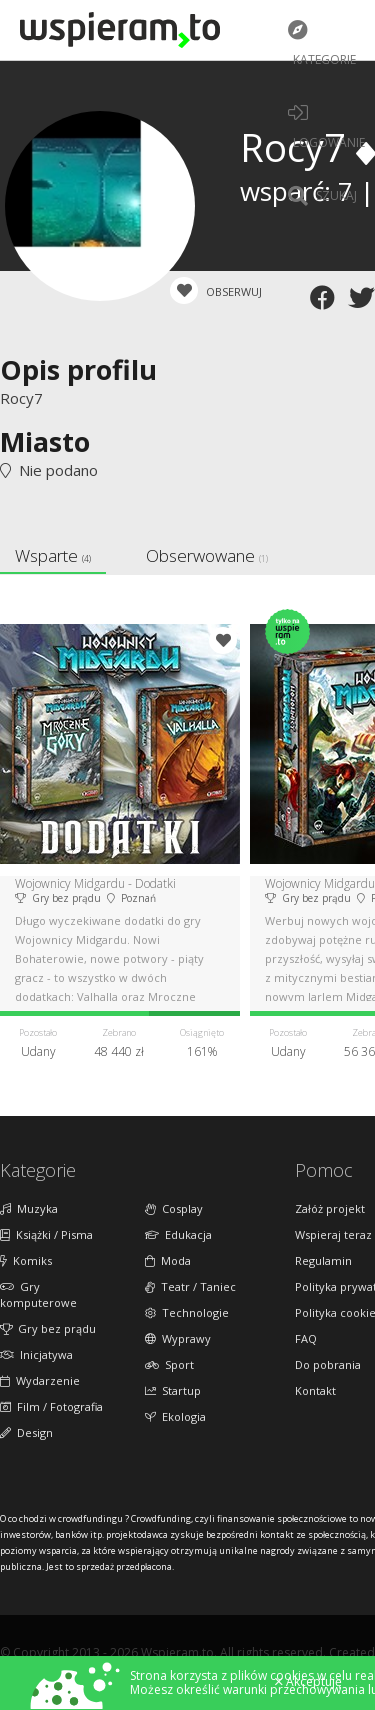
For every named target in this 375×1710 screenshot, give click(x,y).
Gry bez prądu (48, 1328)
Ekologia (175, 1416)
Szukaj (322, 196)
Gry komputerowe (38, 1294)
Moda (168, 1260)
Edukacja (178, 1234)
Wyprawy (178, 1338)
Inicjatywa (36, 1354)
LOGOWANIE (326, 127)
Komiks (26, 1260)
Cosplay (174, 1208)
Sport (169, 1364)
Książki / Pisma (46, 1234)
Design (26, 1432)
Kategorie (322, 44)
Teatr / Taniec (190, 1286)
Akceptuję (308, 1682)
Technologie (187, 1312)
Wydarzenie (40, 1380)
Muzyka (29, 1208)
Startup (173, 1390)
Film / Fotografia (51, 1406)
